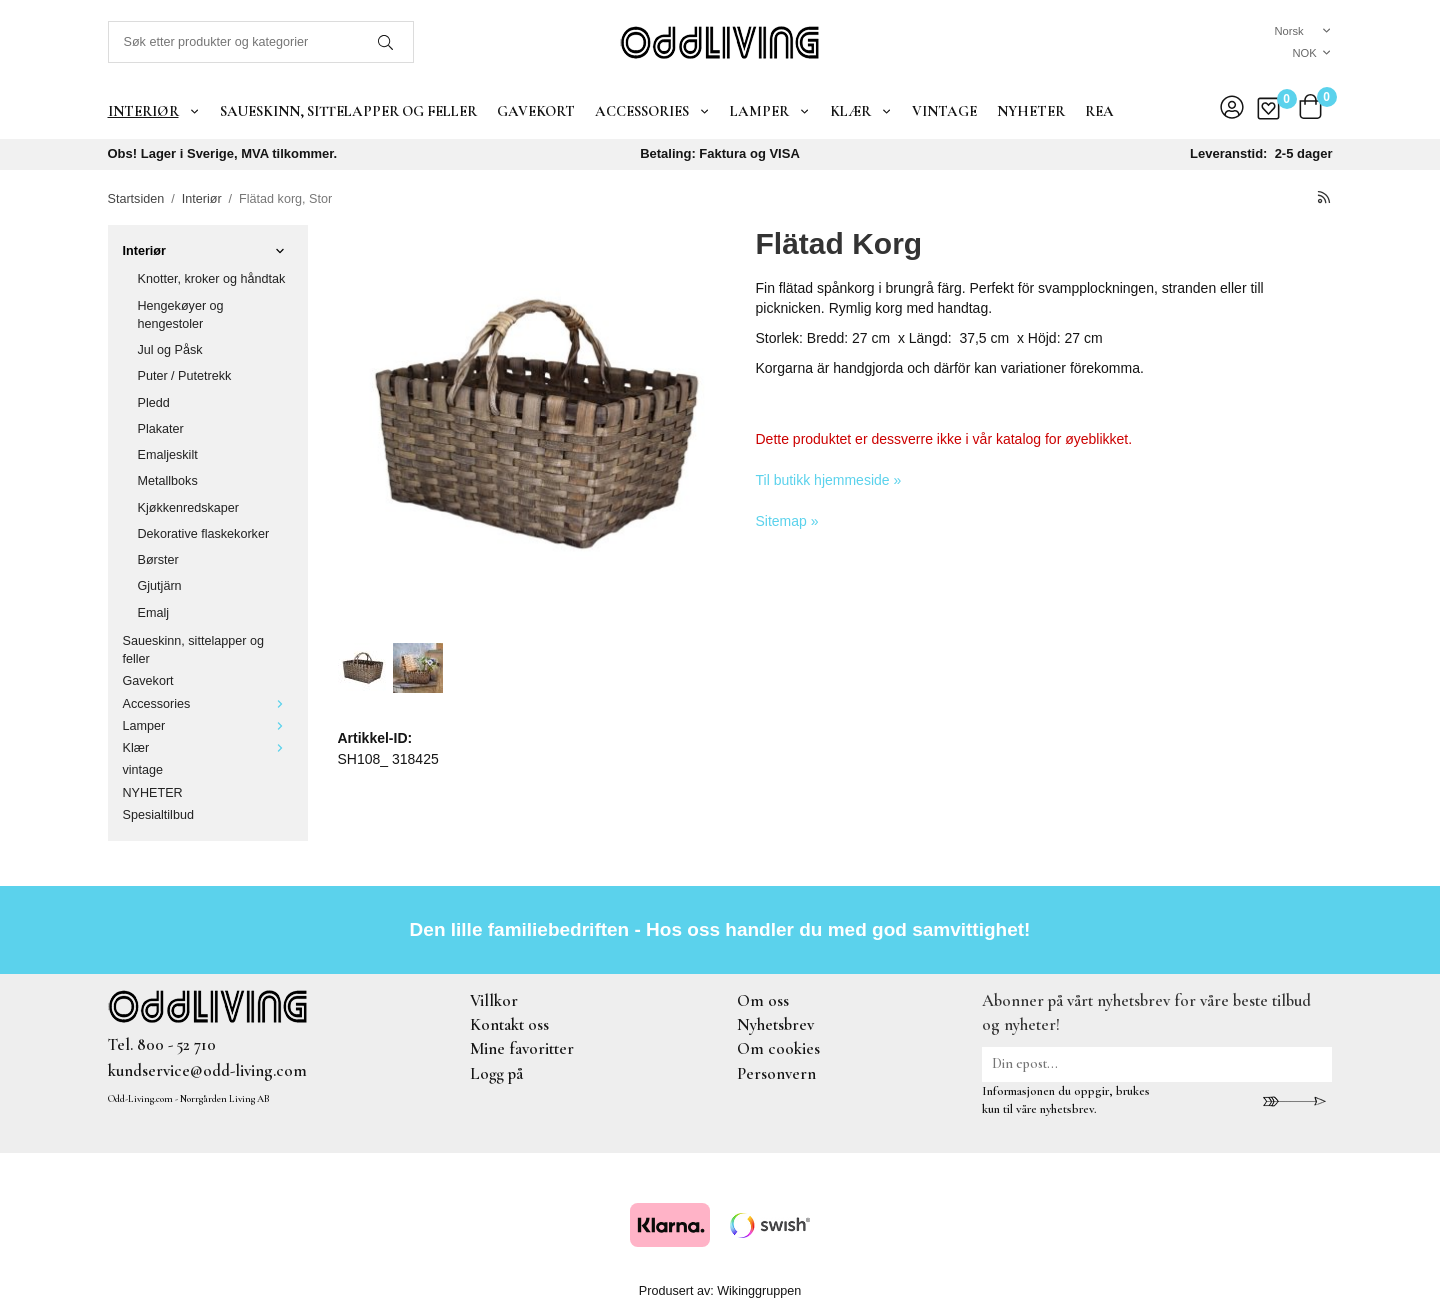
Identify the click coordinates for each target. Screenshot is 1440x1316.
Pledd (154, 403)
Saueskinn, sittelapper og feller (348, 111)
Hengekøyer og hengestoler (181, 315)
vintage (944, 111)
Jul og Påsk (170, 350)
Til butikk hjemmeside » (829, 480)
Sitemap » (787, 521)
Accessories (652, 111)
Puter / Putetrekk (185, 376)
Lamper (770, 111)
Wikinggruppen (759, 1291)
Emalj (154, 613)
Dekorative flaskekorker (204, 534)
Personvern (776, 1073)
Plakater (161, 429)
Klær (861, 111)
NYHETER (1031, 111)
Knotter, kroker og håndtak (212, 279)
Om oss (763, 1000)
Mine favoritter (522, 1048)
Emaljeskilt (168, 455)
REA (1099, 111)
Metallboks (168, 481)
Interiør (154, 111)
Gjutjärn (160, 586)
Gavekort (536, 111)
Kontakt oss (509, 1024)
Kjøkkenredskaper (189, 508)
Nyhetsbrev (775, 1024)
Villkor (494, 1000)
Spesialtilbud (158, 815)
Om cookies (778, 1048)
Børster (158, 560)
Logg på (496, 1073)
